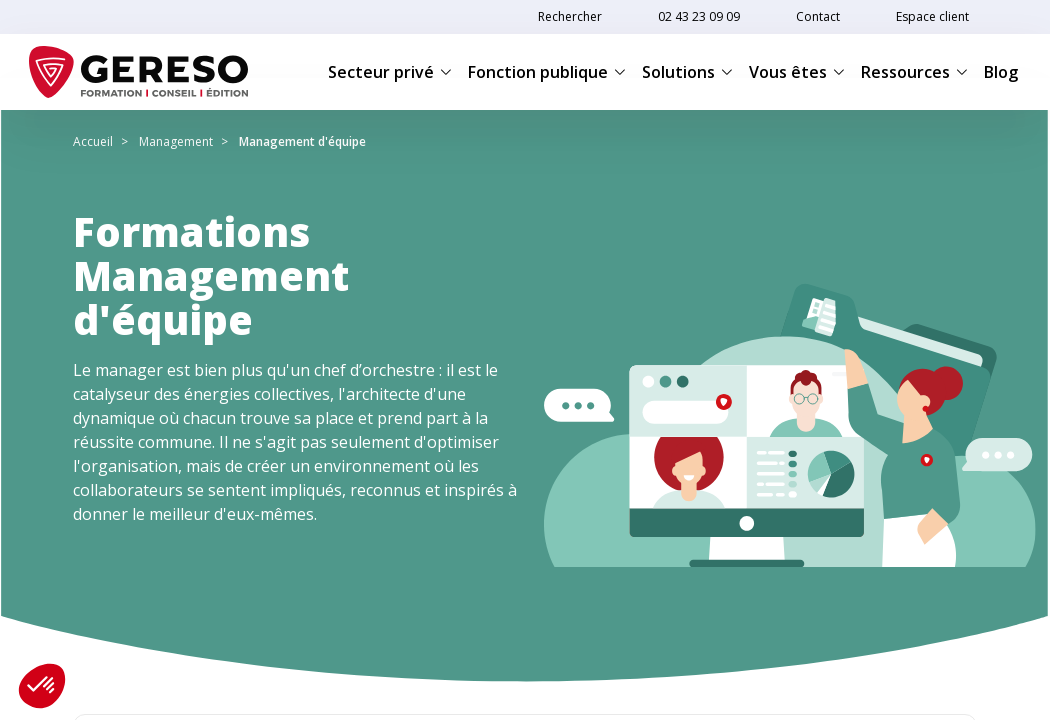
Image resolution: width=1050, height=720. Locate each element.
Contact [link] (818, 16)
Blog (1001, 72)
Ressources (914, 72)
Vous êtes (797, 72)
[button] (42, 686)
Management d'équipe (302, 141)
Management (176, 141)
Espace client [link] (932, 16)
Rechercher (570, 16)
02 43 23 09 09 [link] (699, 16)
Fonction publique (547, 72)
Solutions (687, 72)
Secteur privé (390, 72)
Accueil (93, 141)
